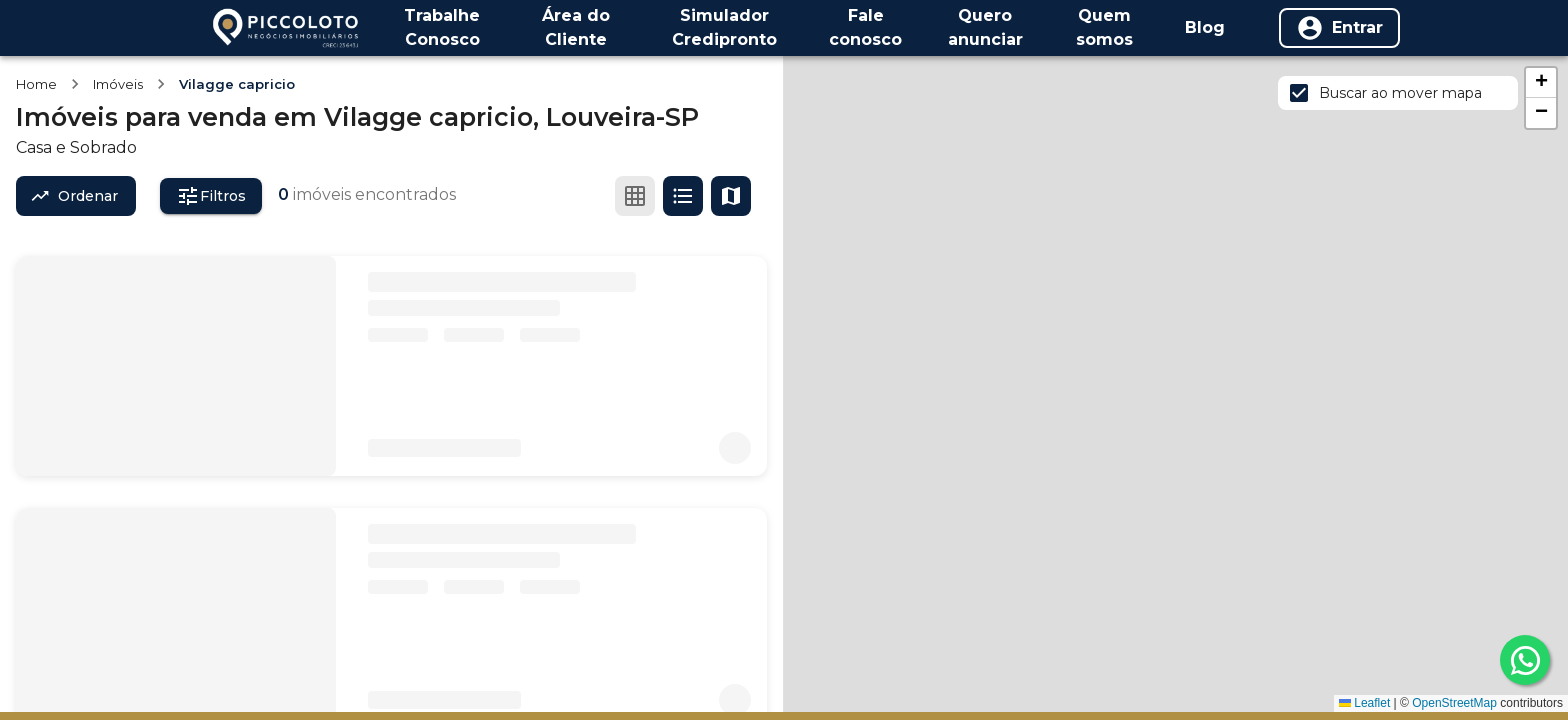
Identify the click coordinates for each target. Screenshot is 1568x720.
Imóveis (118, 84)
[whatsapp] (1525, 660)
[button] (1541, 83)
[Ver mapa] (731, 196)
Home (36, 84)
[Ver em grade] (635, 196)
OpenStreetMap (1454, 703)
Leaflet (1364, 703)
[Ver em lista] (683, 196)
